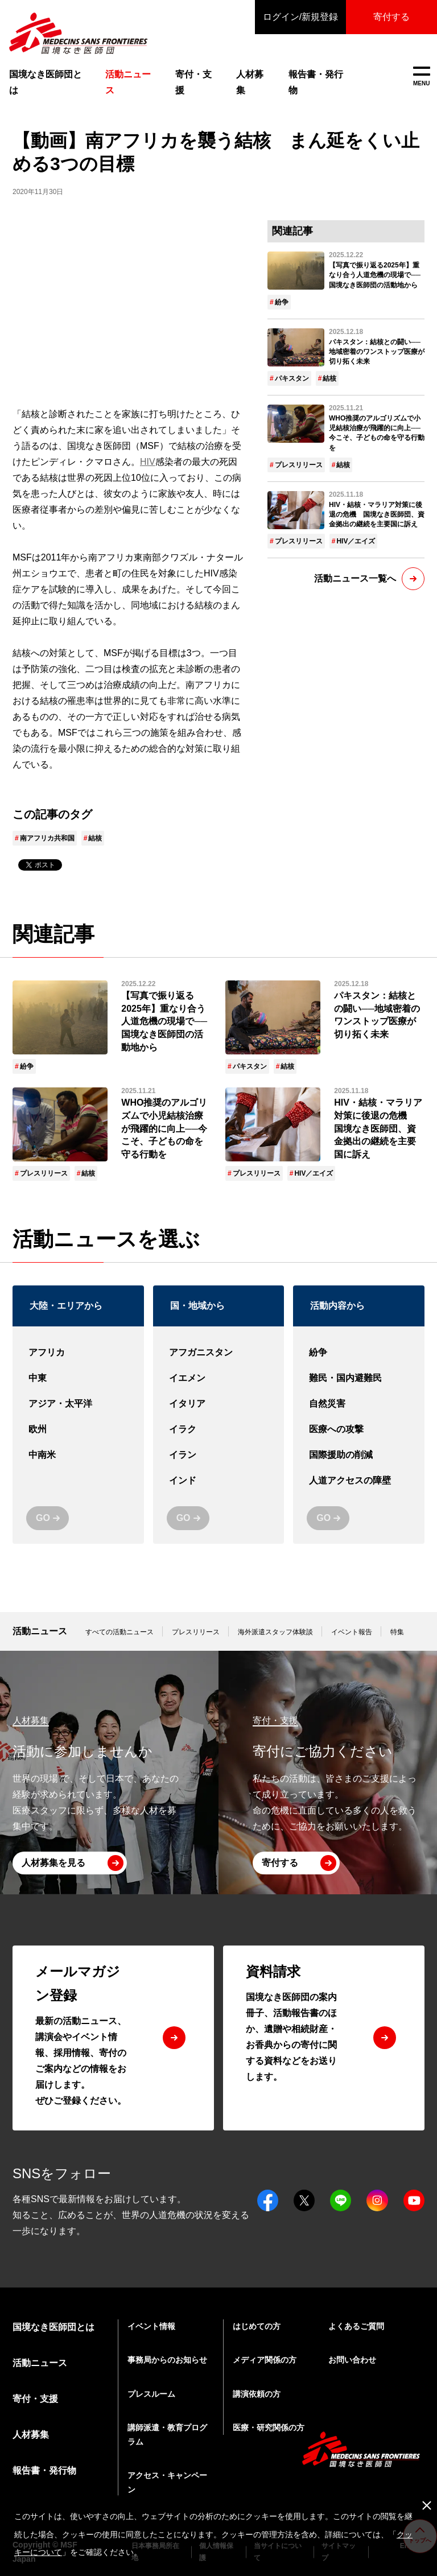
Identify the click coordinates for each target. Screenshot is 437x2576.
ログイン (300, 17)
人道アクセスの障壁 (359, 1481)
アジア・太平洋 (78, 1404)
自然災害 (359, 1404)
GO (43, 1518)
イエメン (219, 1378)
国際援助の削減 (359, 1455)
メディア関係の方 (264, 2359)
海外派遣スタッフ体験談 (275, 1632)
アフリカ (78, 1353)
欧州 (78, 1429)
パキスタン (292, 378)
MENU (421, 76)
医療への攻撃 (359, 1429)
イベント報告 (351, 1632)
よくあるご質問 (356, 2326)
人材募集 (249, 82)
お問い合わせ (352, 2359)
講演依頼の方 (257, 2393)
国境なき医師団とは (45, 82)
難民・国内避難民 (359, 1378)
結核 (95, 838)
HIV (147, 462)
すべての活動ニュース (119, 1632)
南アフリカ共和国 (47, 838)
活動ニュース (40, 1631)
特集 (397, 1632)
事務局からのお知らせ (167, 2359)
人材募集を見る (53, 1863)
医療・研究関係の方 (268, 2427)
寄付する (391, 17)
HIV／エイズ (355, 541)
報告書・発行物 (315, 82)
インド (219, 1481)
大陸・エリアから (66, 1305)
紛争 (281, 302)
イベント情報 (151, 2326)
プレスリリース (299, 465)
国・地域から (197, 1305)
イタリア (219, 1404)
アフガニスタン (219, 1353)
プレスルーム (151, 2393)
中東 (78, 1378)
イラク (219, 1429)
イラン (219, 1455)
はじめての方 (257, 2326)
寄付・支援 (193, 82)
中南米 (78, 1455)
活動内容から (337, 1305)
